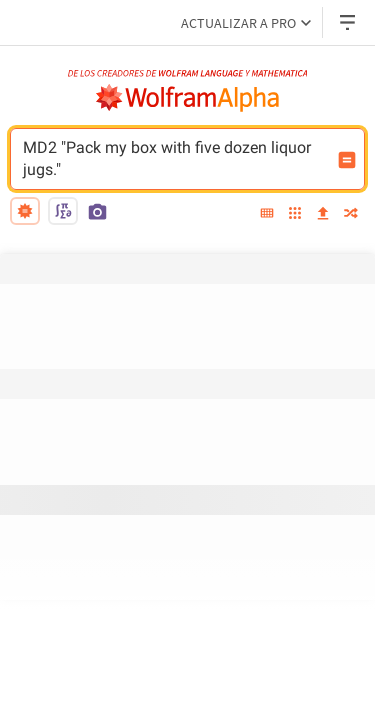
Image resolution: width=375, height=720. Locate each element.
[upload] (323, 214)
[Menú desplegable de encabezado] (349, 22)
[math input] (63, 211)
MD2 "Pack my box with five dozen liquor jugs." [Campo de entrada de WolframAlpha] (174, 159)
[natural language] (25, 211)
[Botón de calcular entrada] (347, 160)
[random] (351, 214)
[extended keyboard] (267, 214)
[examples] (295, 214)
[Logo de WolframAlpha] (188, 98)
